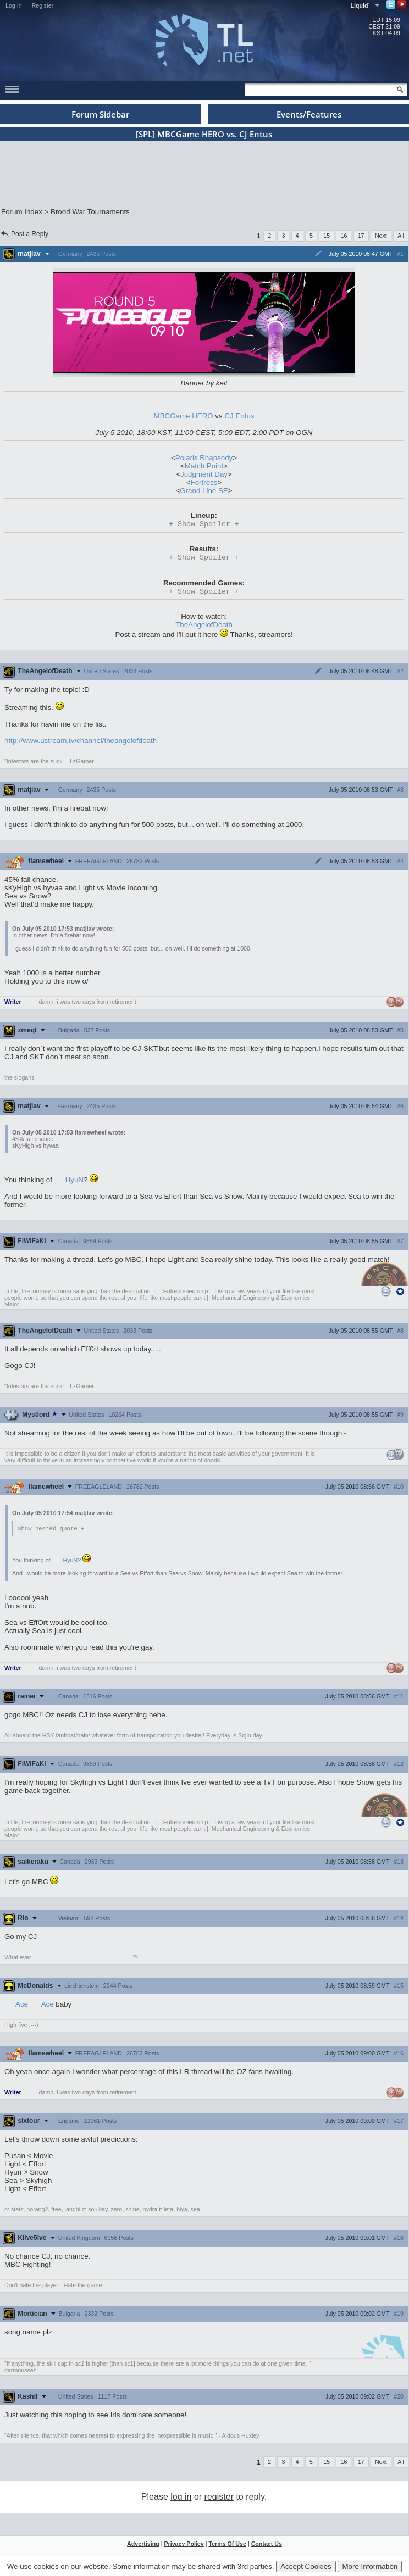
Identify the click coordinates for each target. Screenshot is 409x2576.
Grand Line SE (204, 491)
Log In (13, 5)
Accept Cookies (305, 2566)
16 (343, 235)
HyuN (74, 1183)
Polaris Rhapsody (204, 458)
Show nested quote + (51, 1532)
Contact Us (266, 2547)
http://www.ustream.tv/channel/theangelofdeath (80, 744)
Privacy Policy (183, 2547)
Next (381, 235)
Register (43, 5)
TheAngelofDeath (204, 628)
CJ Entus (239, 416)
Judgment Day (204, 474)
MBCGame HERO (183, 416)
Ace (21, 2008)
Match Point (204, 466)
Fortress (204, 482)
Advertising (143, 2547)
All (400, 235)
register (219, 2500)
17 (361, 235)
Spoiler (204, 524)
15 (326, 235)
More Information (369, 2566)
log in (180, 2500)
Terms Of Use (227, 2547)
